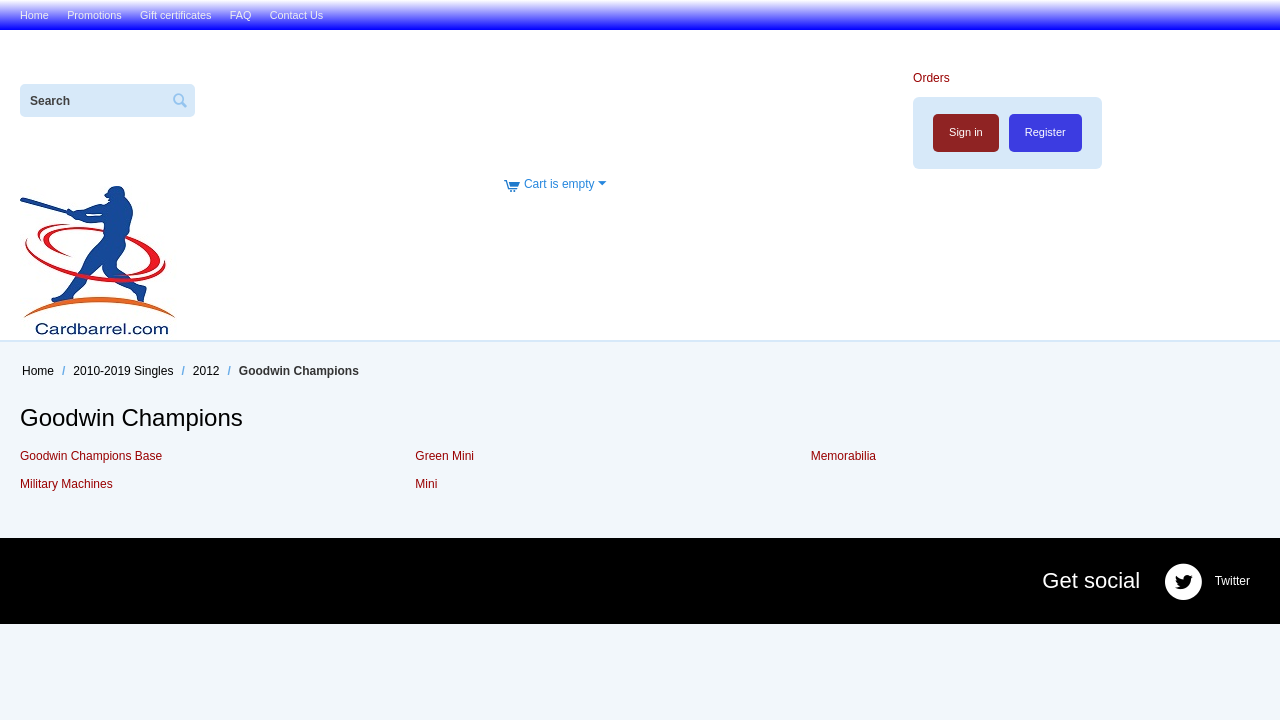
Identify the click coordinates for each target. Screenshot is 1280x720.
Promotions (94, 15)
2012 (206, 371)
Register (1045, 132)
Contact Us (296, 15)
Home (34, 15)
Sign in (966, 132)
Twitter (1207, 582)
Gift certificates (175, 15)
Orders (931, 78)
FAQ (241, 15)
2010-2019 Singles (123, 371)
